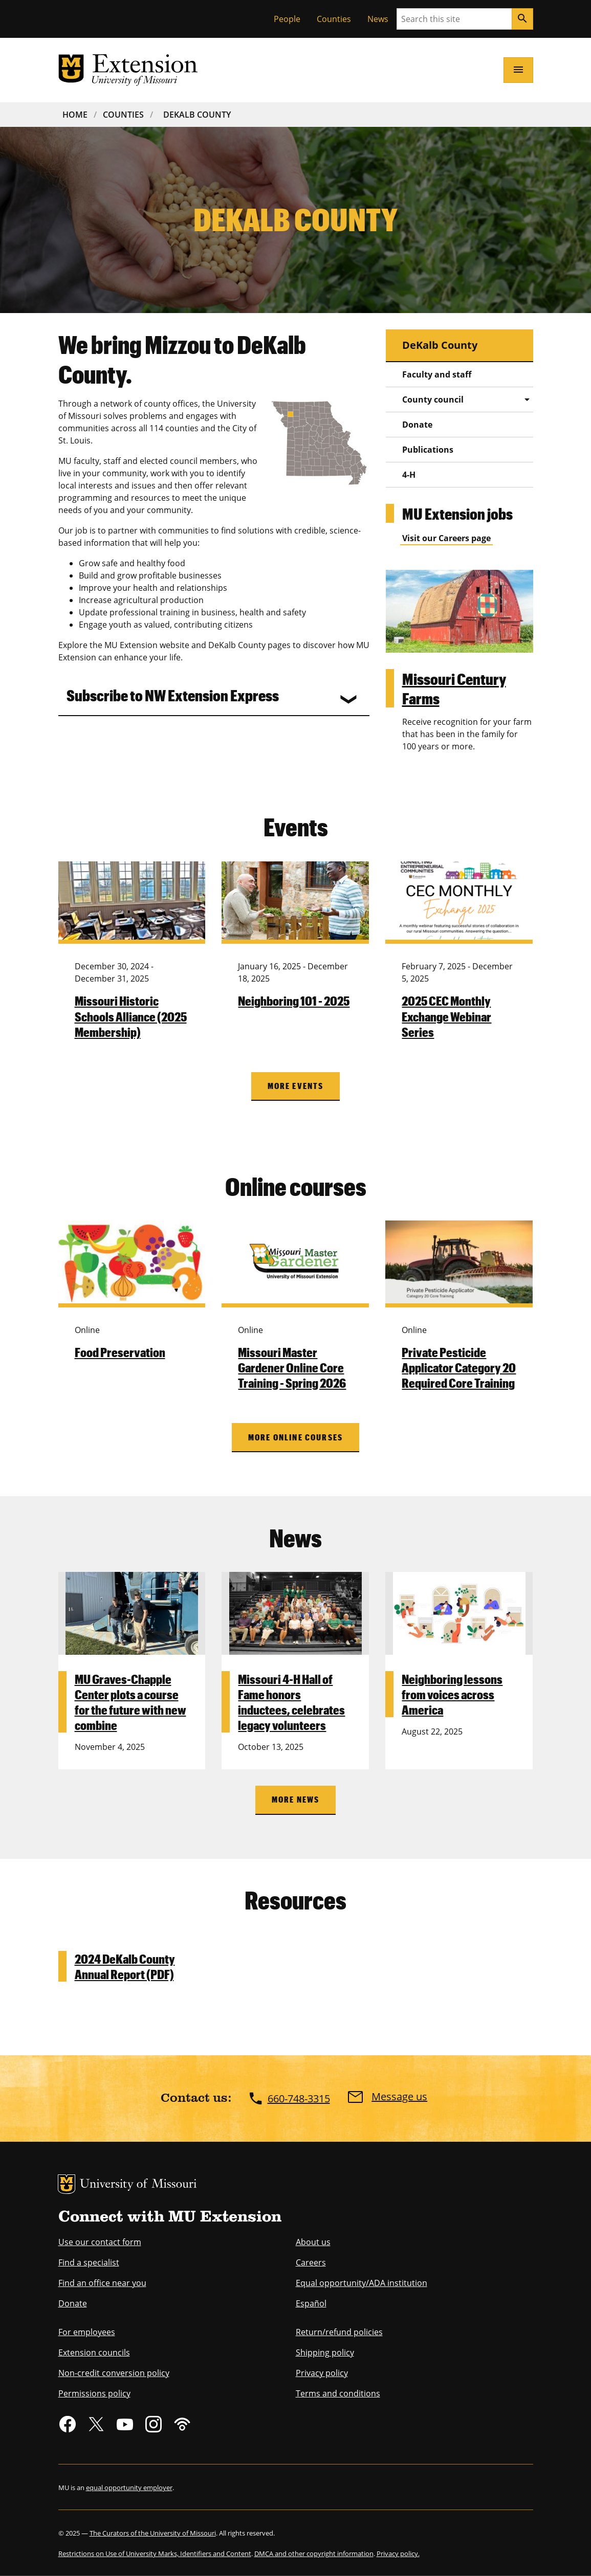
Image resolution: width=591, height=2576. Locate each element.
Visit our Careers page (446, 538)
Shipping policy (325, 2352)
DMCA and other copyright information (314, 2553)
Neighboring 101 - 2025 (293, 1000)
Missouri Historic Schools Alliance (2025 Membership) (131, 1016)
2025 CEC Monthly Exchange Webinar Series (446, 1016)
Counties (334, 19)
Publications (427, 449)
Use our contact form (99, 2242)
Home (74, 114)
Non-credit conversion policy (113, 2373)
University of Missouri (138, 2185)
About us (313, 2242)
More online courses (295, 1437)
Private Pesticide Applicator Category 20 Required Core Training (459, 1367)
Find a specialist (88, 2262)
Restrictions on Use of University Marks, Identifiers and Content (154, 2553)
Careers (311, 2262)
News (377, 19)
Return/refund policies (339, 2332)
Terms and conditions (338, 2393)
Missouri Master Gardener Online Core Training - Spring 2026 (292, 1367)
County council (433, 399)
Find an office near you (102, 2283)
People (287, 19)
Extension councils (94, 2352)
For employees (86, 2332)
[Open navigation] (518, 70)
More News (295, 1799)
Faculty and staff (436, 374)
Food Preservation (120, 1352)
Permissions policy (94, 2393)
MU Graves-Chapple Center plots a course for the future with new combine (130, 1702)
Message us (399, 2096)
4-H (408, 474)
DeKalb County (197, 114)
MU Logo (66, 2184)
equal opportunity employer (129, 2487)
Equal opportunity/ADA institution (361, 2283)
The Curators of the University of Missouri (153, 2533)
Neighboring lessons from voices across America (452, 1694)
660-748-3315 (299, 2098)
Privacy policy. (398, 2553)
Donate (417, 424)
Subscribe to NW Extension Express (173, 694)
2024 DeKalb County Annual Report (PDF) (125, 1966)
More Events (296, 1086)
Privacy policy (322, 2373)
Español (311, 2303)
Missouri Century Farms (454, 688)
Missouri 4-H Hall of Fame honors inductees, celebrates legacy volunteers (291, 1702)
